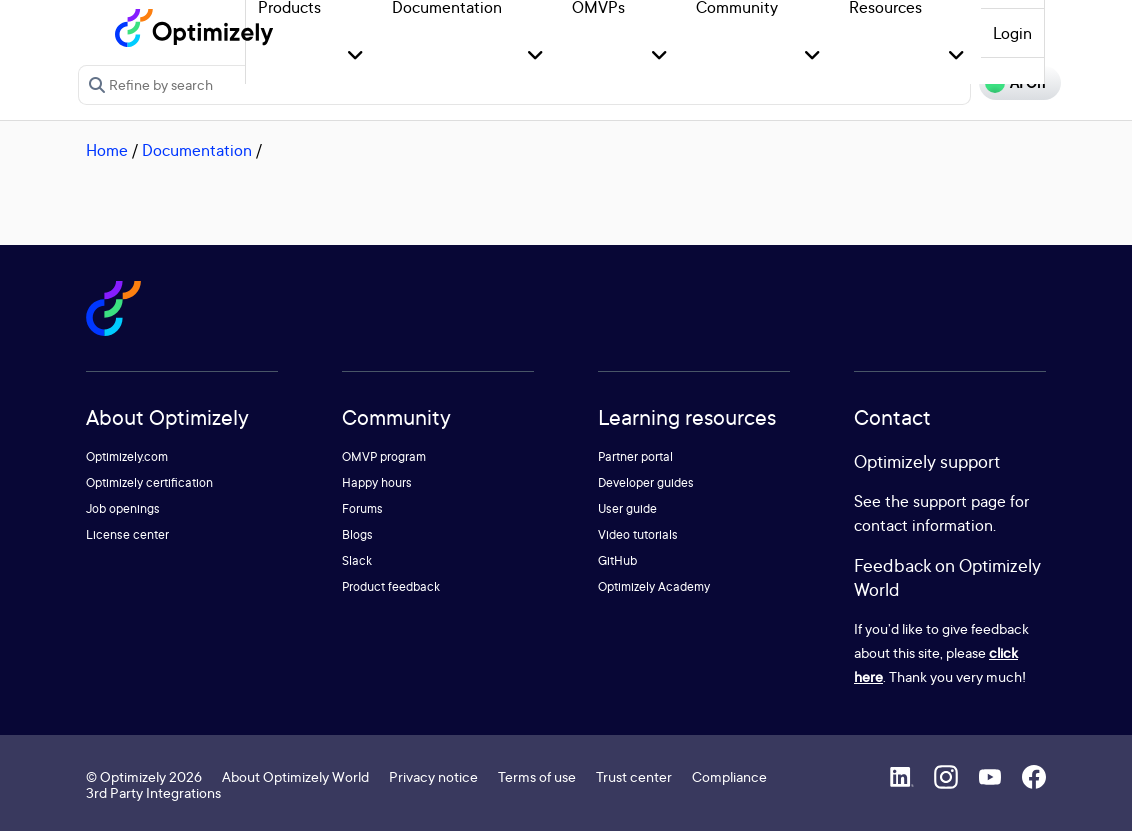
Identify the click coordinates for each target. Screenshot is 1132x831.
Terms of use (537, 776)
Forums (362, 508)
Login (1012, 33)
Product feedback (391, 586)
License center (127, 534)
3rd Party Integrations (153, 792)
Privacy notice (433, 776)
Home (107, 150)
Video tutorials (638, 534)
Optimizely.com (127, 456)
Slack (357, 560)
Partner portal (635, 456)
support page (959, 501)
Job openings (123, 508)
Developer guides (646, 482)
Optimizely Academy (654, 586)
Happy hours (377, 482)
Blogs (357, 534)
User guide (627, 508)
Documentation (197, 150)
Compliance (729, 776)
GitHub (617, 560)
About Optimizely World (295, 776)
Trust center (634, 776)
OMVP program (384, 456)
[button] (355, 56)
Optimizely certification (149, 482)
